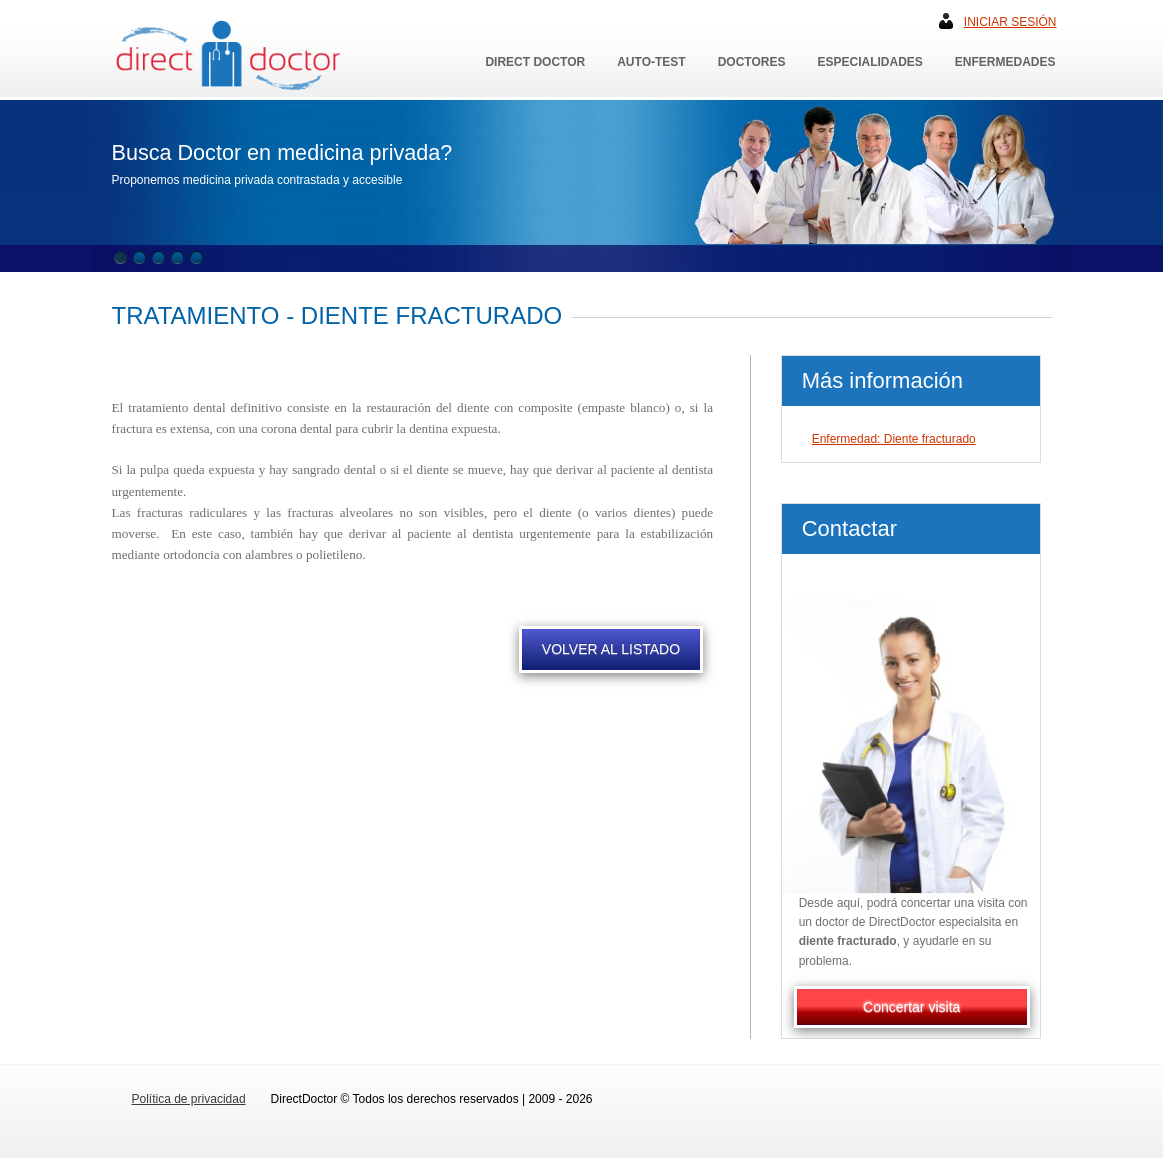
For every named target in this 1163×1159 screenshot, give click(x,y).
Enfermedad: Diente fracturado (894, 439)
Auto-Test (651, 62)
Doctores (752, 62)
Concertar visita (911, 1007)
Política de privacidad (189, 1099)
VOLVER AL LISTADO (611, 649)
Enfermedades (1005, 62)
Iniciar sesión (1010, 22)
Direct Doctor (535, 62)
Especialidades (869, 62)
